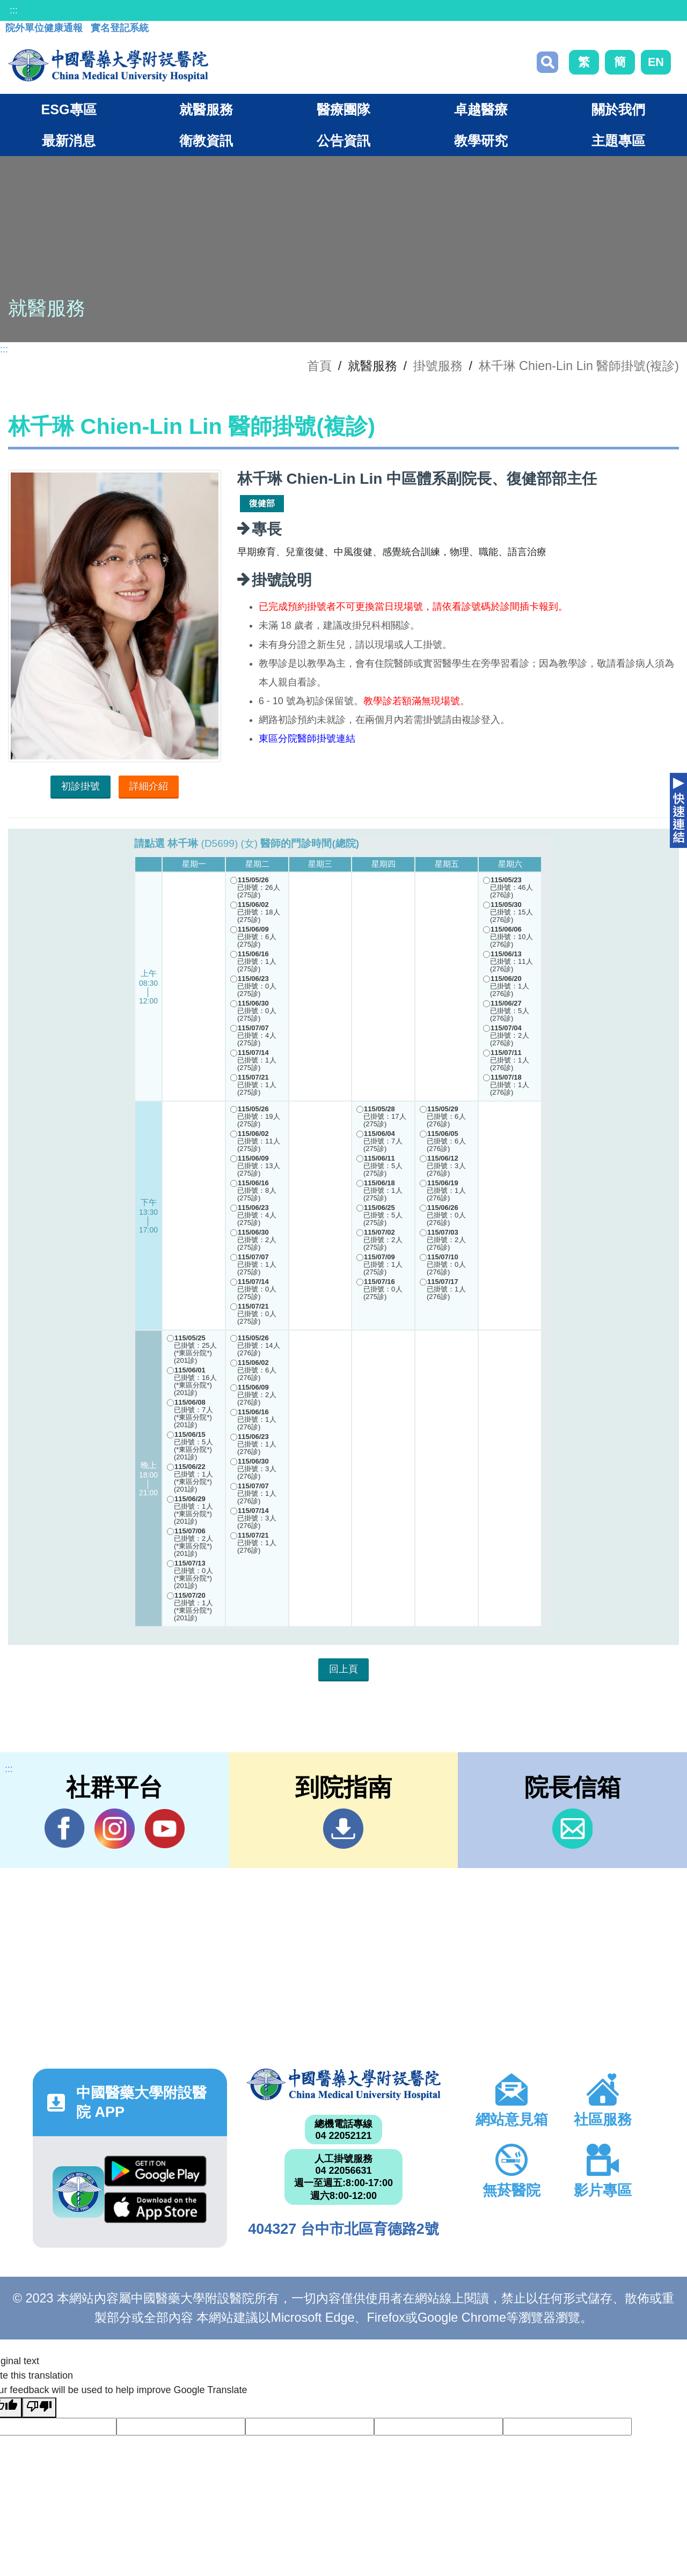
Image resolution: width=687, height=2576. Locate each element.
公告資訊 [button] (343, 140)
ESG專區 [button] (68, 109)
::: (14, 10)
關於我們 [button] (618, 109)
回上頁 (343, 1669)
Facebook (65, 1828)
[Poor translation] (39, 2407)
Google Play (155, 2171)
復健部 (262, 503)
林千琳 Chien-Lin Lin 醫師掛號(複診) (579, 366)
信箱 (572, 1829)
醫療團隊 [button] (343, 109)
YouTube (164, 1828)
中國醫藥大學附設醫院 (343, 2084)
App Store (155, 2207)
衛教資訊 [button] (206, 140)
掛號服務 (438, 366)
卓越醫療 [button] (481, 109)
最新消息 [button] (69, 140)
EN (656, 62)
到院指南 (343, 1829)
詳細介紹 (148, 786)
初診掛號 (80, 786)
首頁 (319, 366)
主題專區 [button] (618, 140)
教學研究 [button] (481, 140)
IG (114, 1829)
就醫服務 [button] (206, 109)
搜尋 (547, 62)
